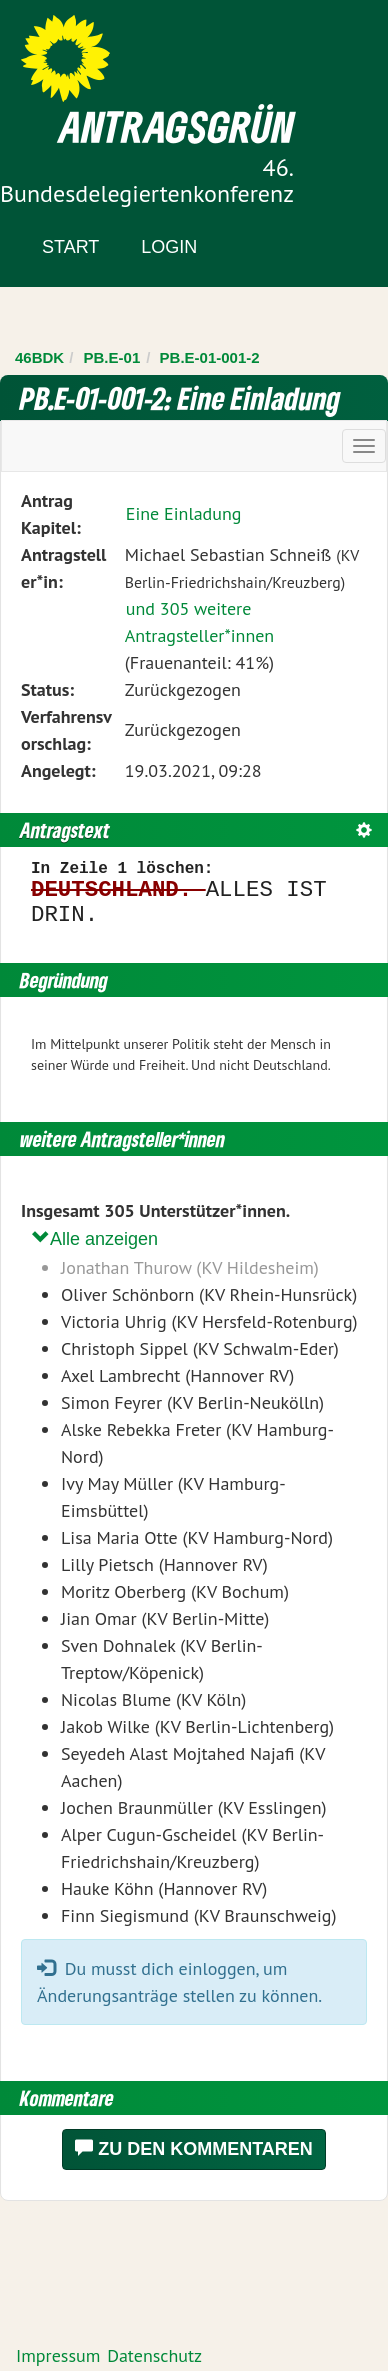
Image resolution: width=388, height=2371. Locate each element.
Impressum (58, 2355)
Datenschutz (154, 2355)
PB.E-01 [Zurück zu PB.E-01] (112, 357)
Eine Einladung (184, 513)
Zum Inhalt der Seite (89, 49)
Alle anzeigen (95, 1238)
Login (169, 247)
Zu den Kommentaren (194, 2148)
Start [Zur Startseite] (70, 247)
